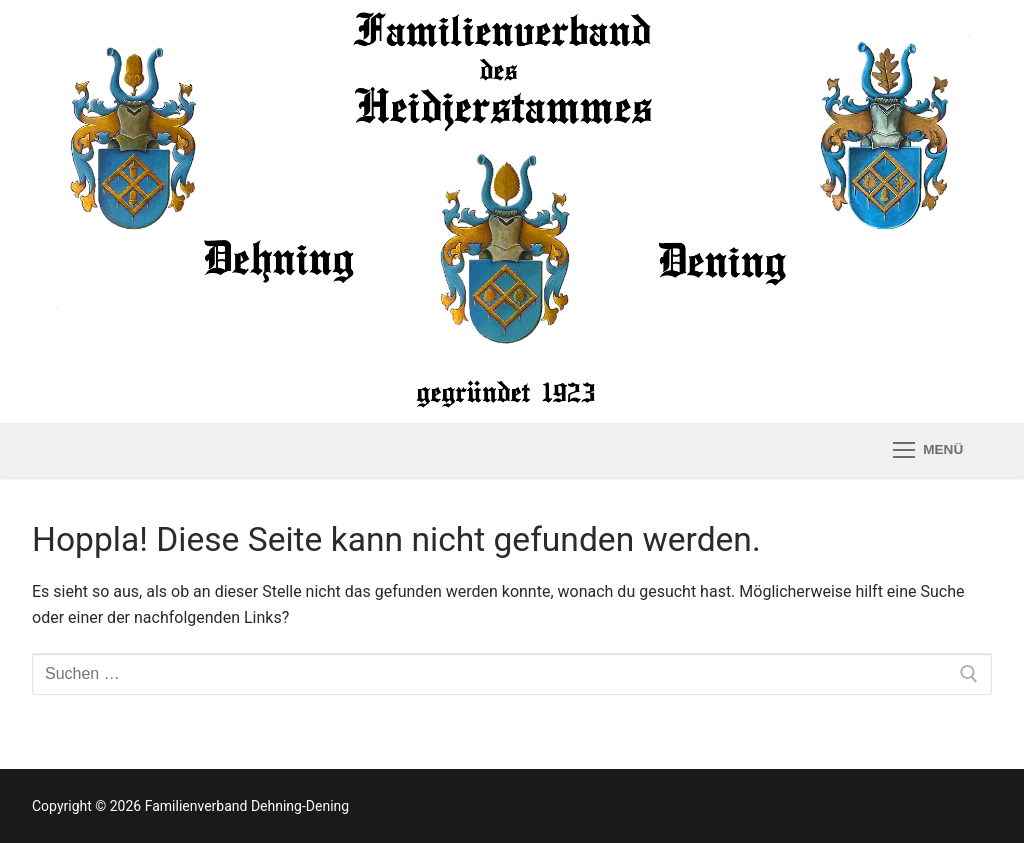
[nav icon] (928, 451)
